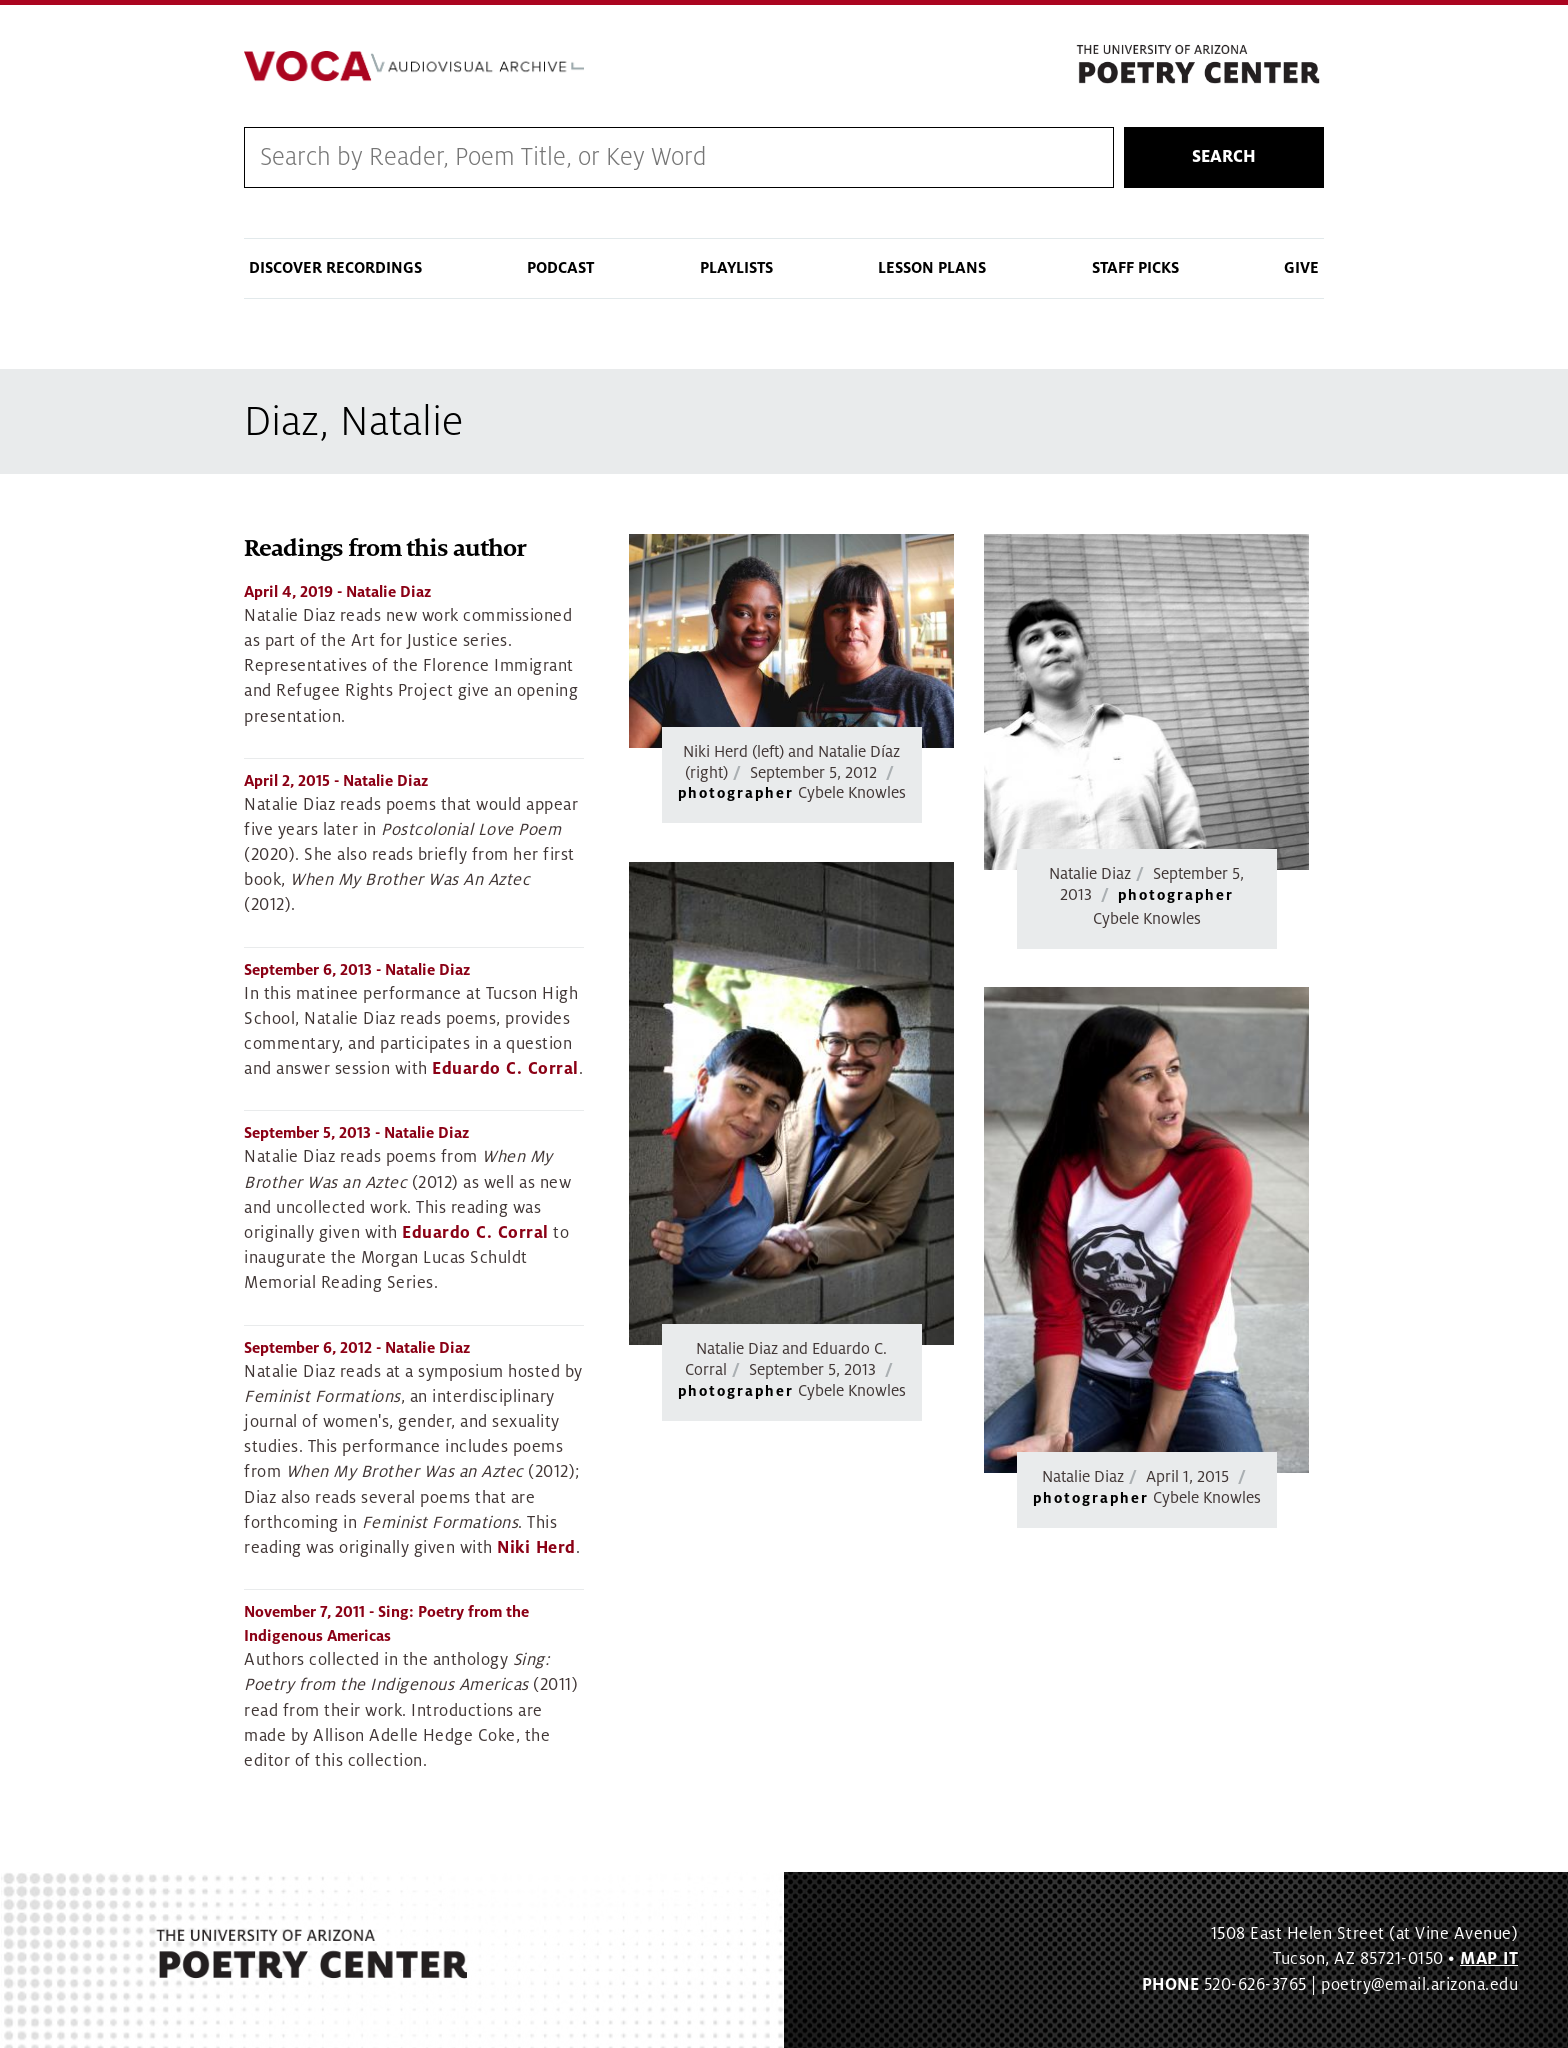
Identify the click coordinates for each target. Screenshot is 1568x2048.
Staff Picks (1135, 268)
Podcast (560, 268)
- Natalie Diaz (337, 592)
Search (1224, 157)
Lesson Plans (932, 268)
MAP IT (1489, 1959)
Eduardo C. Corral (505, 1069)
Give (1301, 268)
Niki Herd (536, 1548)
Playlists (736, 268)
